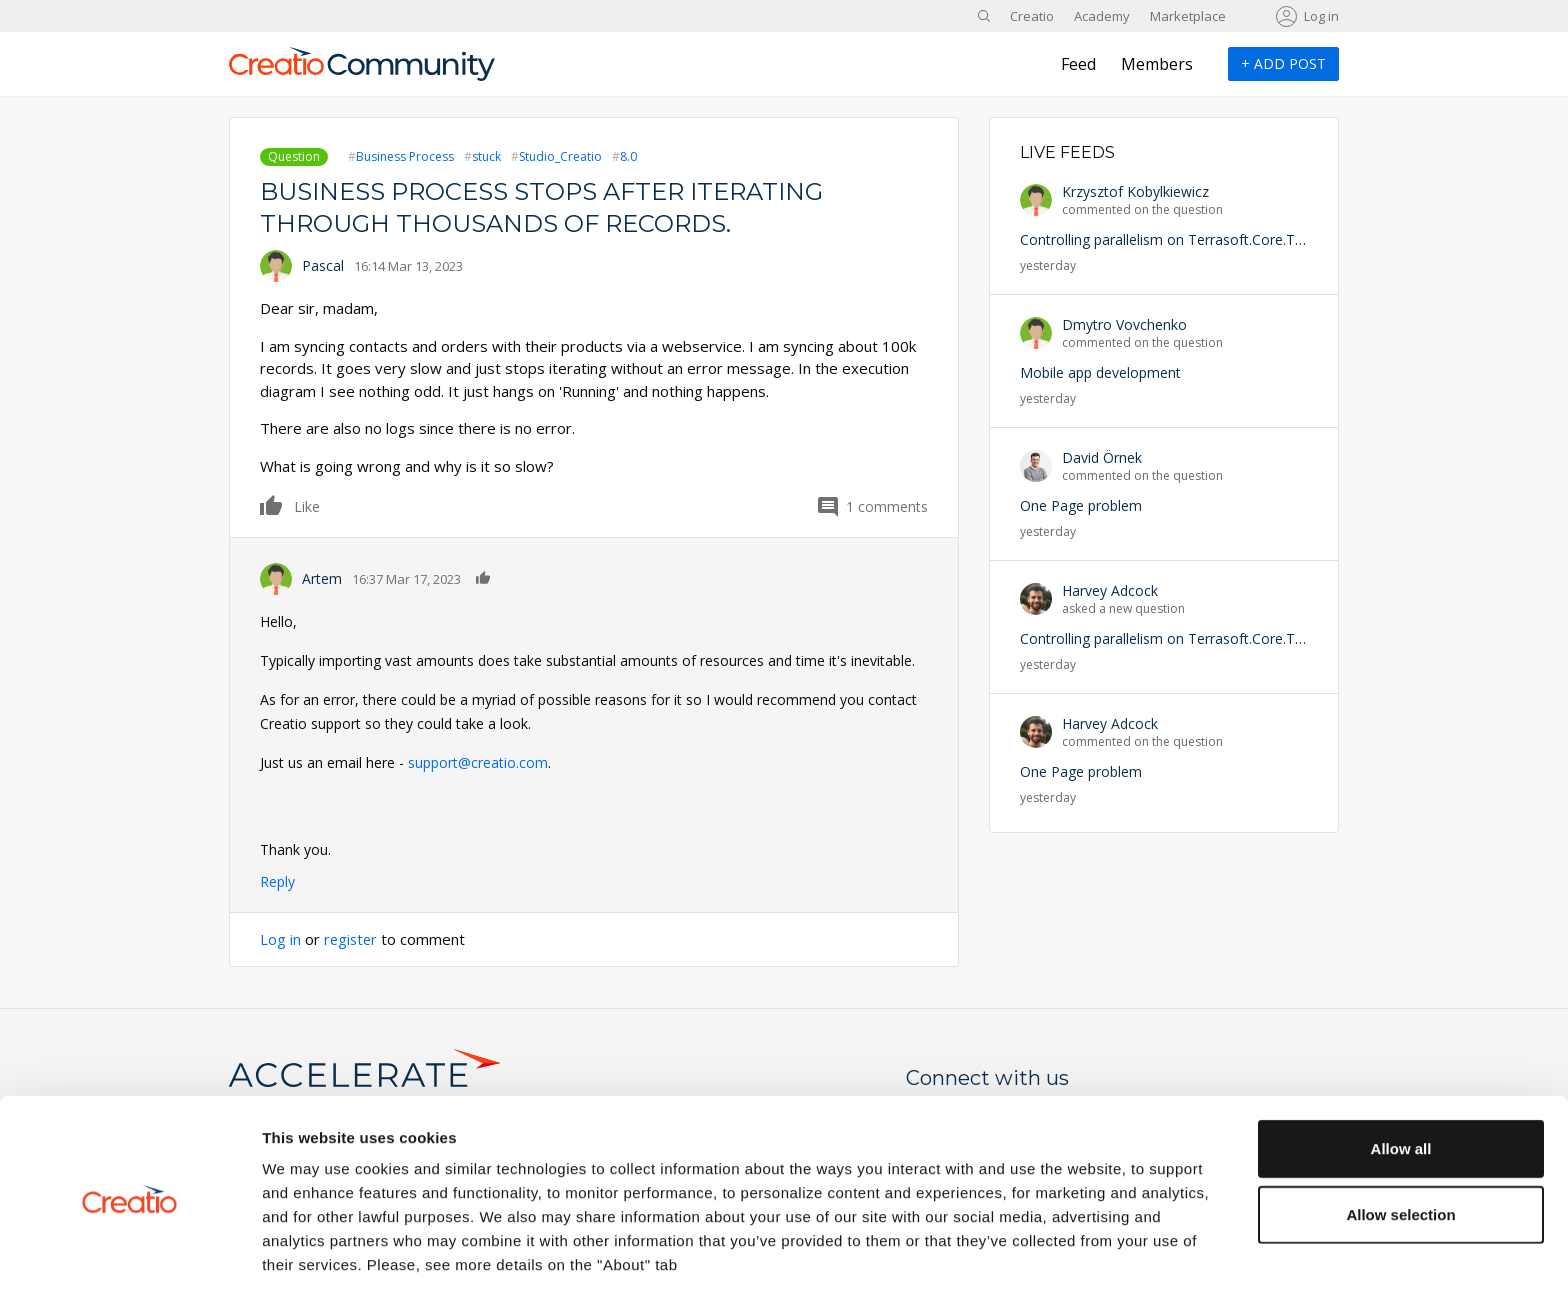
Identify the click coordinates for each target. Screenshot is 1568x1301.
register (352, 939)
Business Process (405, 156)
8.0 (628, 156)
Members (1157, 64)
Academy (1102, 16)
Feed (1078, 64)
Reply (277, 881)
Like (272, 505)
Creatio (1032, 16)
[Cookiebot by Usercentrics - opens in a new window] (129, 1262)
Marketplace (1188, 16)
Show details (1049, 1261)
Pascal (323, 265)
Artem (322, 578)
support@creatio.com (478, 762)
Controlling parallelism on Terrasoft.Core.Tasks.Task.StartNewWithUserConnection (1287, 239)
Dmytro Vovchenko (1124, 324)
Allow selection (1400, 1146)
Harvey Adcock (1110, 590)
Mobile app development (1100, 372)
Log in (1321, 16)
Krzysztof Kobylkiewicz (1135, 191)
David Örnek (1102, 457)
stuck (486, 156)
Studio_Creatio (560, 156)
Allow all (1401, 1080)
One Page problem (1081, 505)
